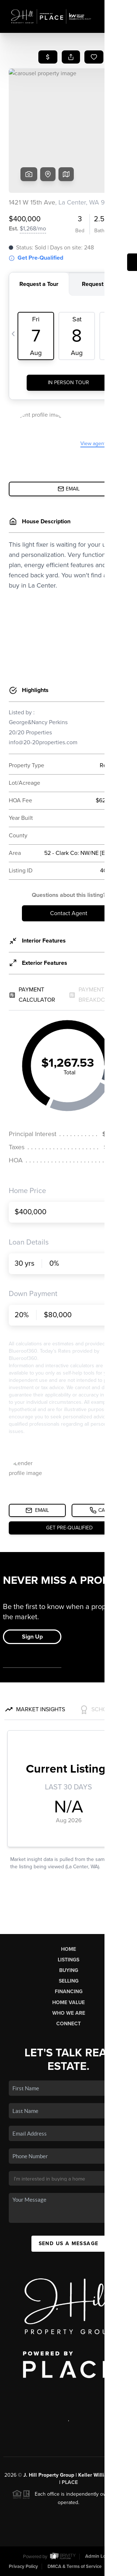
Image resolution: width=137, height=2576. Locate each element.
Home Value (68, 2002)
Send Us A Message (69, 2243)
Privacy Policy (23, 2566)
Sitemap (119, 2566)
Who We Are (68, 2013)
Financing (69, 1991)
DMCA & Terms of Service (74, 2566)
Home (68, 1949)
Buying (68, 1970)
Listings (68, 1960)
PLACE (70, 2482)
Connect (68, 2024)
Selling (69, 1981)
